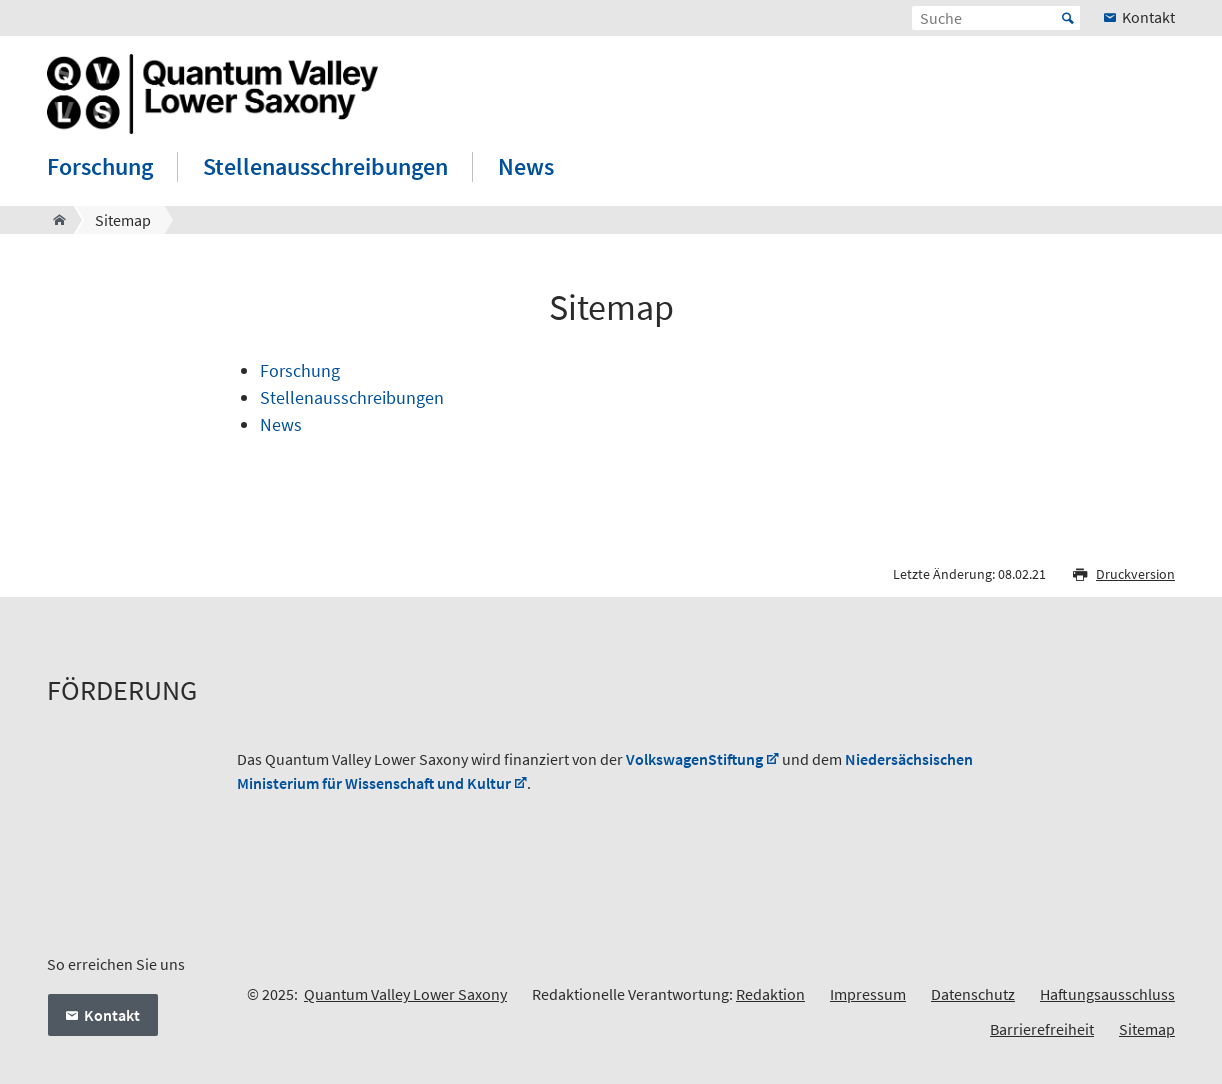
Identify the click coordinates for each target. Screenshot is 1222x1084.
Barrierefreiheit (1042, 1029)
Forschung (100, 166)
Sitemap (1147, 1029)
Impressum (868, 994)
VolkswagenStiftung (694, 759)
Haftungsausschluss (1107, 994)
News (526, 166)
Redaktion (770, 994)
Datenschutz (973, 994)
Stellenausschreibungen (325, 166)
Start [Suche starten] (1068, 18)
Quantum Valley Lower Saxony (405, 994)
